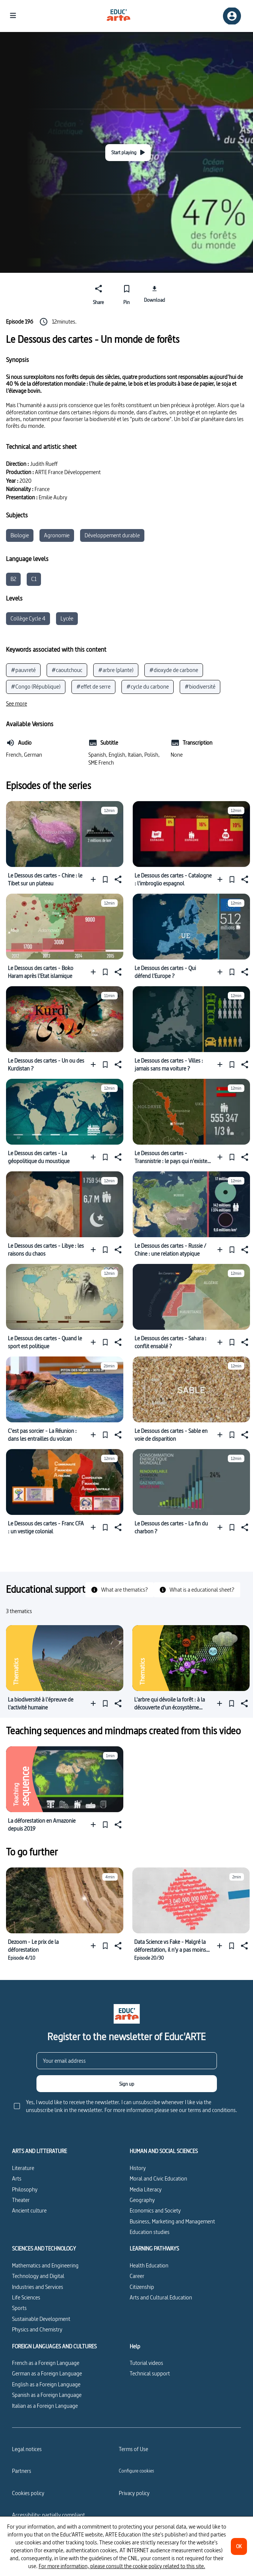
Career (137, 2276)
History (138, 2168)
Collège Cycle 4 (28, 618)
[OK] (239, 2546)
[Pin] (126, 293)
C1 (33, 579)
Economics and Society (155, 2210)
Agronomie (57, 535)
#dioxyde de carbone (173, 670)
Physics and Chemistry (37, 2329)
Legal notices (27, 2449)
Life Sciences (26, 2297)
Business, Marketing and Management (172, 2221)
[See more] (16, 703)
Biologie (20, 535)
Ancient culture (29, 2210)
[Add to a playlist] (95, 879)
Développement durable (112, 535)
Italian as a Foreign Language (45, 2406)
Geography (142, 2200)
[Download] (155, 293)
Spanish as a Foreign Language (47, 2395)
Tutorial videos (146, 2363)
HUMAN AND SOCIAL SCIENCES (164, 2151)
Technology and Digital (38, 2276)
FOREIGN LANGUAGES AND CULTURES (54, 2346)
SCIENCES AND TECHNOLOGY (44, 2248)
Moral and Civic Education (158, 2178)
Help (135, 2346)
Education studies (150, 2232)
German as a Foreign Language (47, 2373)
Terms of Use (133, 2449)
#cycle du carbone (147, 686)
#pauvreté (23, 670)
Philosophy (25, 2189)
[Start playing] (128, 152)
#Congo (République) (36, 686)
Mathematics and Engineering (45, 2265)
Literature (23, 2168)
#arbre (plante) (115, 670)
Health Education (149, 2265)
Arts (16, 2178)
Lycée (67, 618)
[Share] (99, 293)
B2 (13, 579)
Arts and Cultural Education (161, 2297)
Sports (19, 2308)
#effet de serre (93, 686)
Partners (21, 2471)
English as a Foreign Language (46, 2384)
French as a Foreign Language (45, 2363)
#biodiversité (200, 686)
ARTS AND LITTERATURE (39, 2151)
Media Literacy (146, 2189)
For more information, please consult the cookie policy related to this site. (122, 2566)
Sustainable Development (41, 2319)
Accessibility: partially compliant (48, 2515)
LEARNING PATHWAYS (154, 2248)
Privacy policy (134, 2493)
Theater (21, 2200)
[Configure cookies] (136, 2471)
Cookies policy (28, 2493)
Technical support (150, 2373)
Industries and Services (37, 2287)
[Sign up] (126, 2083)
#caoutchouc (67, 670)
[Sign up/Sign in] (232, 16)
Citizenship (142, 2287)
